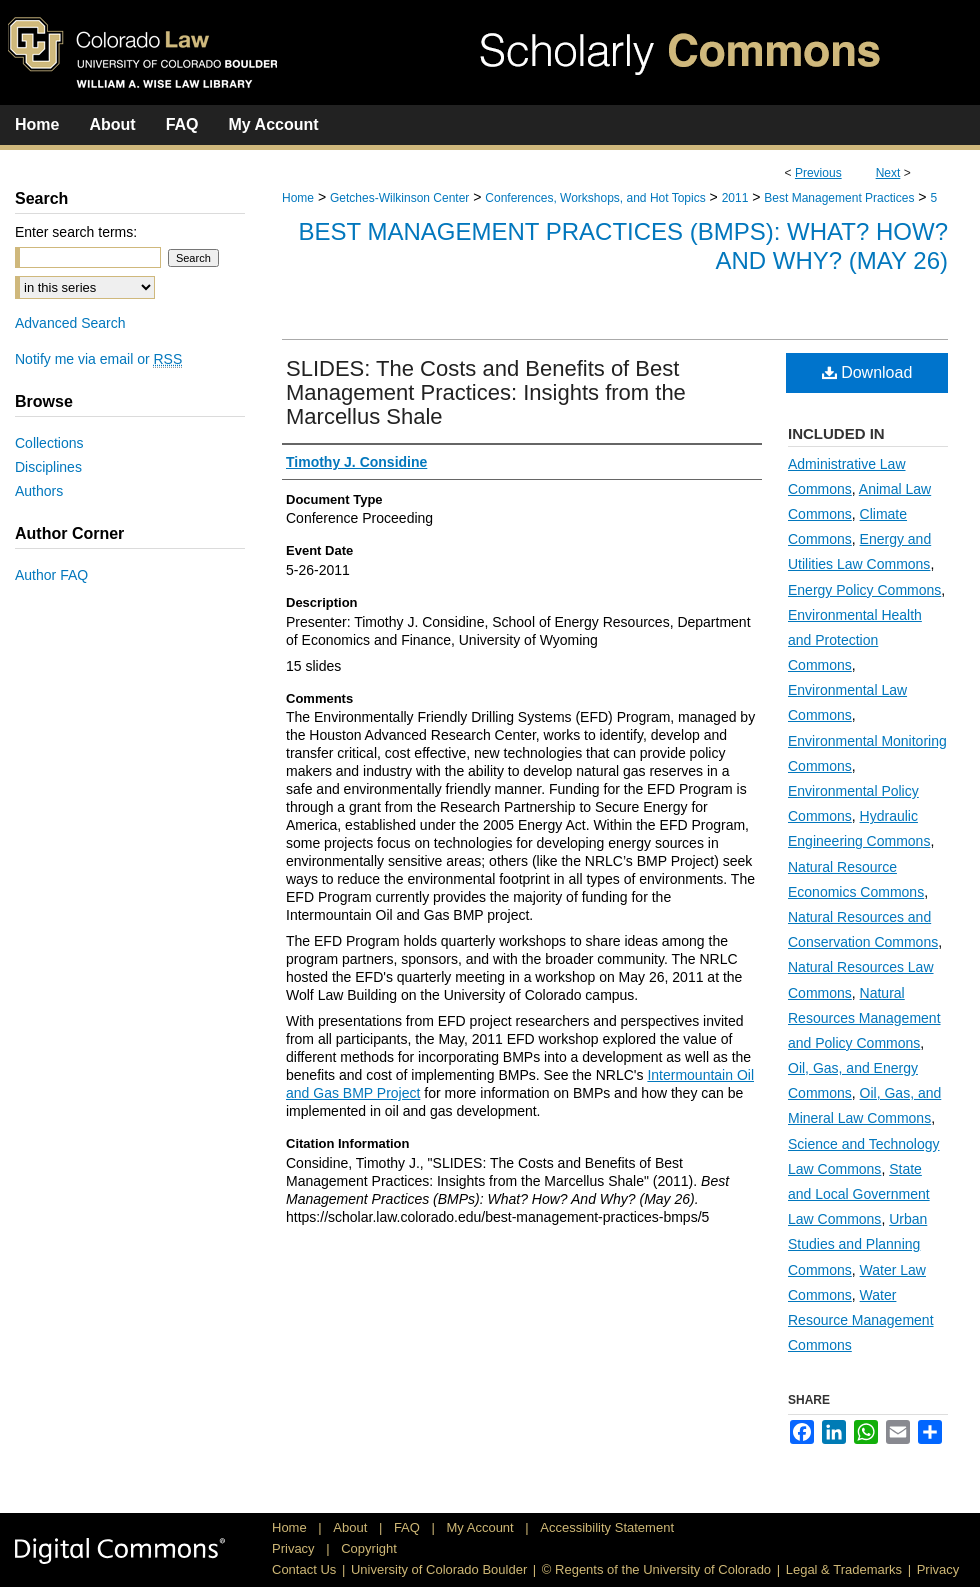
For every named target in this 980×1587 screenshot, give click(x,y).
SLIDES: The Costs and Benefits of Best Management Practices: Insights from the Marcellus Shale (486, 392)
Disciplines (48, 467)
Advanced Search (70, 323)
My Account (482, 1527)
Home (298, 198)
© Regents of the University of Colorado (656, 1569)
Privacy (295, 1548)
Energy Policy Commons (864, 590)
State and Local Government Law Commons (859, 1194)
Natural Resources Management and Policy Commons (864, 1018)
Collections (49, 443)
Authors (39, 491)
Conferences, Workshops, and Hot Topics (595, 198)
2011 (735, 198)
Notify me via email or (98, 359)
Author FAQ (51, 575)
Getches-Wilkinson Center (399, 198)
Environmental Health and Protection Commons (855, 640)
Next (888, 173)
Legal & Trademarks (844, 1569)
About (352, 1527)
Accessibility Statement (607, 1527)
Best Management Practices (839, 198)
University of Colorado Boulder (439, 1569)
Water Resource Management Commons (861, 1320)
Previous (818, 173)
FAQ (409, 1527)
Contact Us (304, 1569)
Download (867, 372)
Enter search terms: (76, 232)
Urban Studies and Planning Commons (857, 1244)
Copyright (369, 1548)
